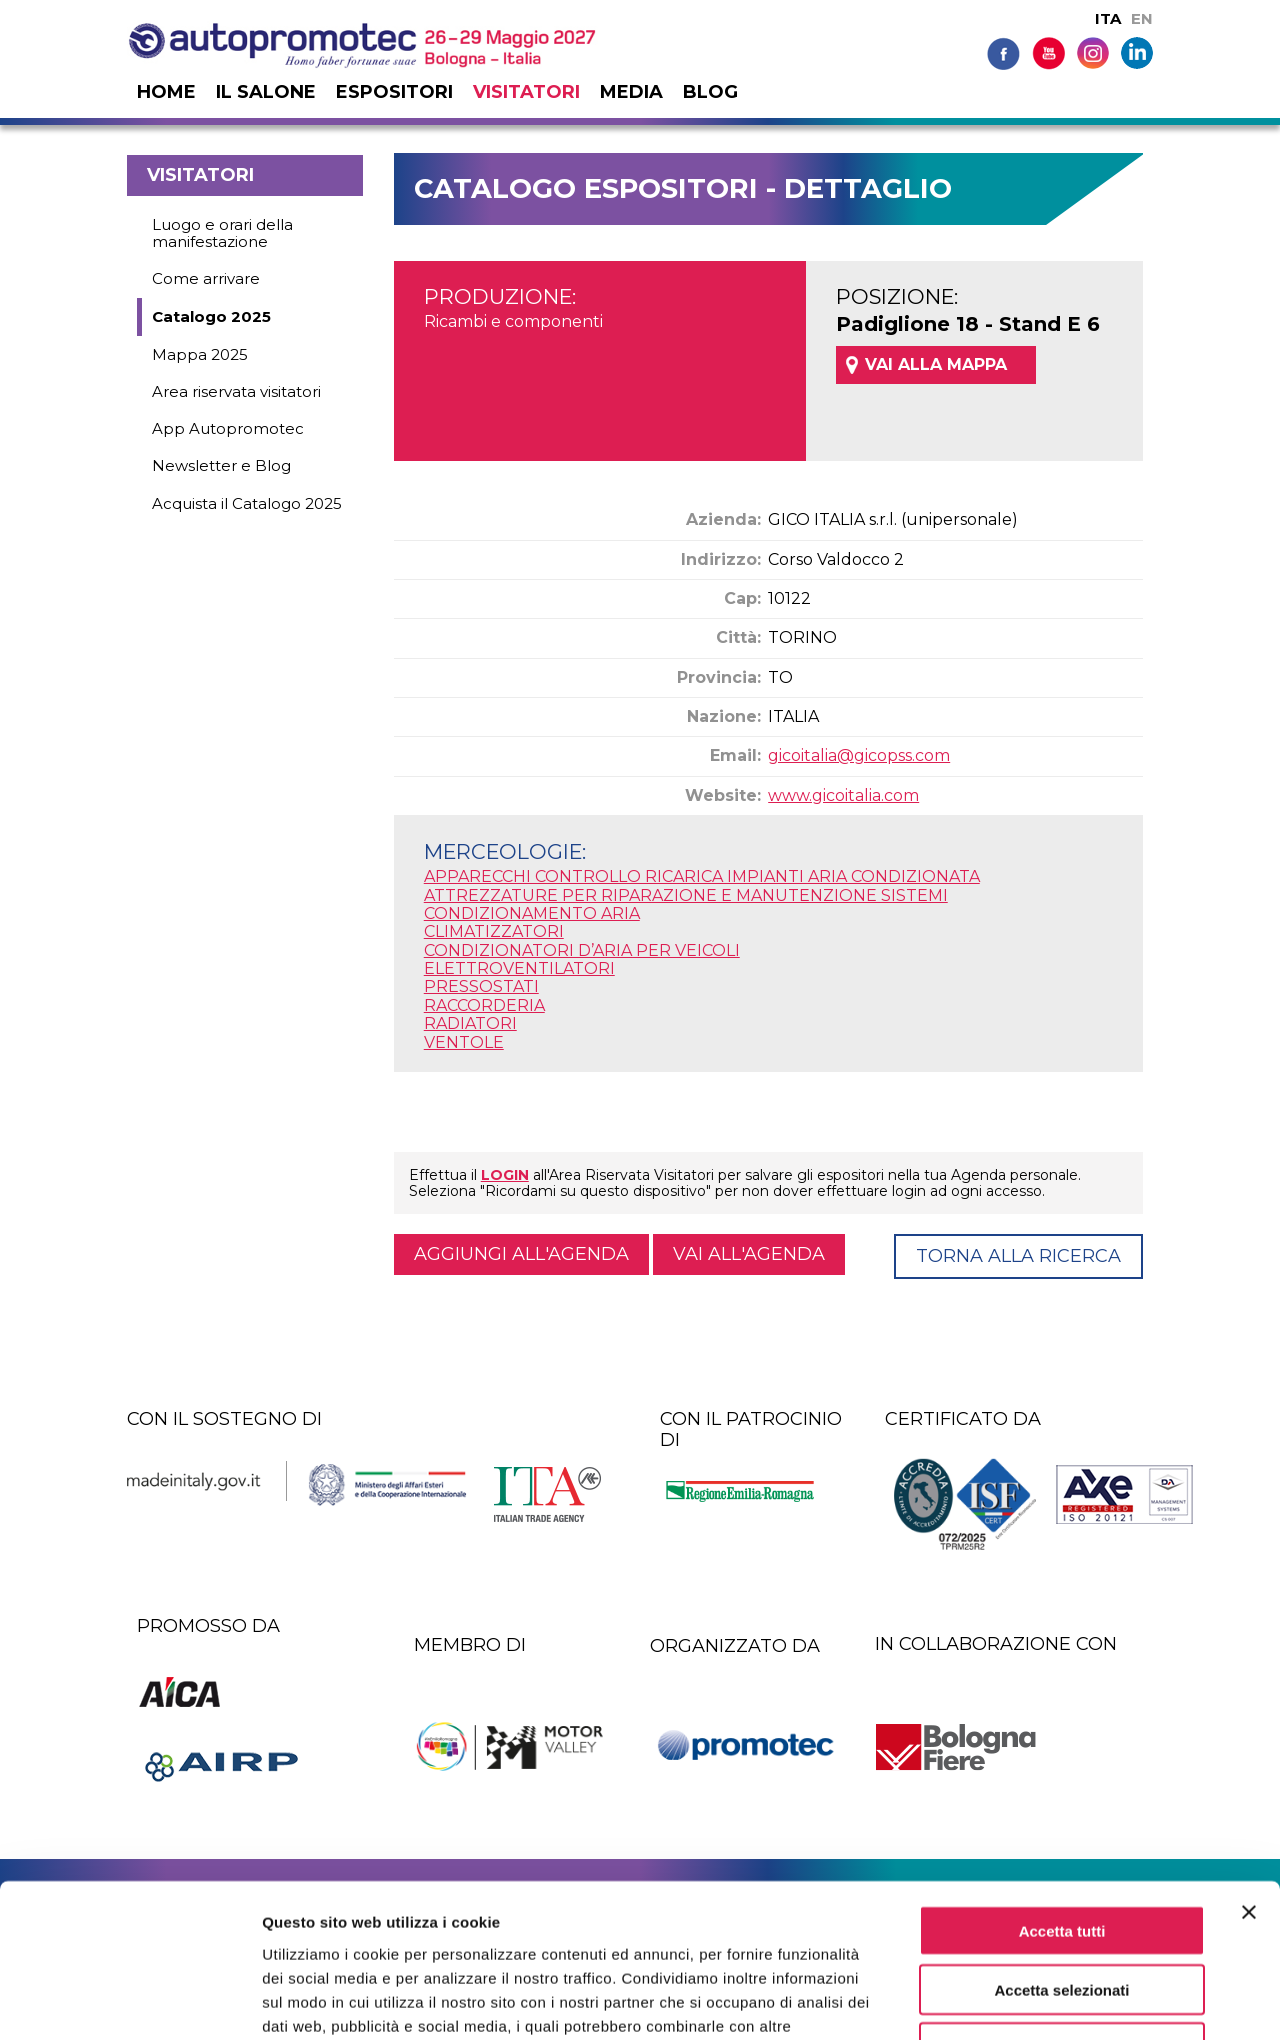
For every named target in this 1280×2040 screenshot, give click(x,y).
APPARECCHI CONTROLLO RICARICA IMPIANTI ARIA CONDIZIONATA (702, 876)
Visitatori (526, 92)
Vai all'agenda (749, 1254)
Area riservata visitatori (236, 391)
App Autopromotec (228, 428)
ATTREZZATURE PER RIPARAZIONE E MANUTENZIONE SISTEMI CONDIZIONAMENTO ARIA (686, 904)
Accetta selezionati (1061, 1853)
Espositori (394, 92)
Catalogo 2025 (211, 316)
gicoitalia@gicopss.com (859, 755)
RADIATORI (470, 1023)
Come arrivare (206, 278)
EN (1142, 18)
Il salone (266, 92)
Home (166, 92)
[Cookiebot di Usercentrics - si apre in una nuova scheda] (129, 2001)
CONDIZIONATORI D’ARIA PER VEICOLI (582, 950)
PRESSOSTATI (481, 986)
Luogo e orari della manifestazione (222, 233)
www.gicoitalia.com (843, 795)
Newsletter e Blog (221, 465)
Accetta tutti (1062, 1794)
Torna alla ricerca (1018, 1256)
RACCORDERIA (484, 1005)
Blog (710, 92)
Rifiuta (1062, 1912)
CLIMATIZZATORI (494, 931)
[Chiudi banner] (1249, 1776)
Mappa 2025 (200, 354)
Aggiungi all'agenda (521, 1254)
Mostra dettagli (1052, 2000)
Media (631, 92)
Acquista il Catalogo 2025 (247, 503)
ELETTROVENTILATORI (519, 968)
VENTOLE (464, 1042)
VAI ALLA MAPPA (936, 364)
